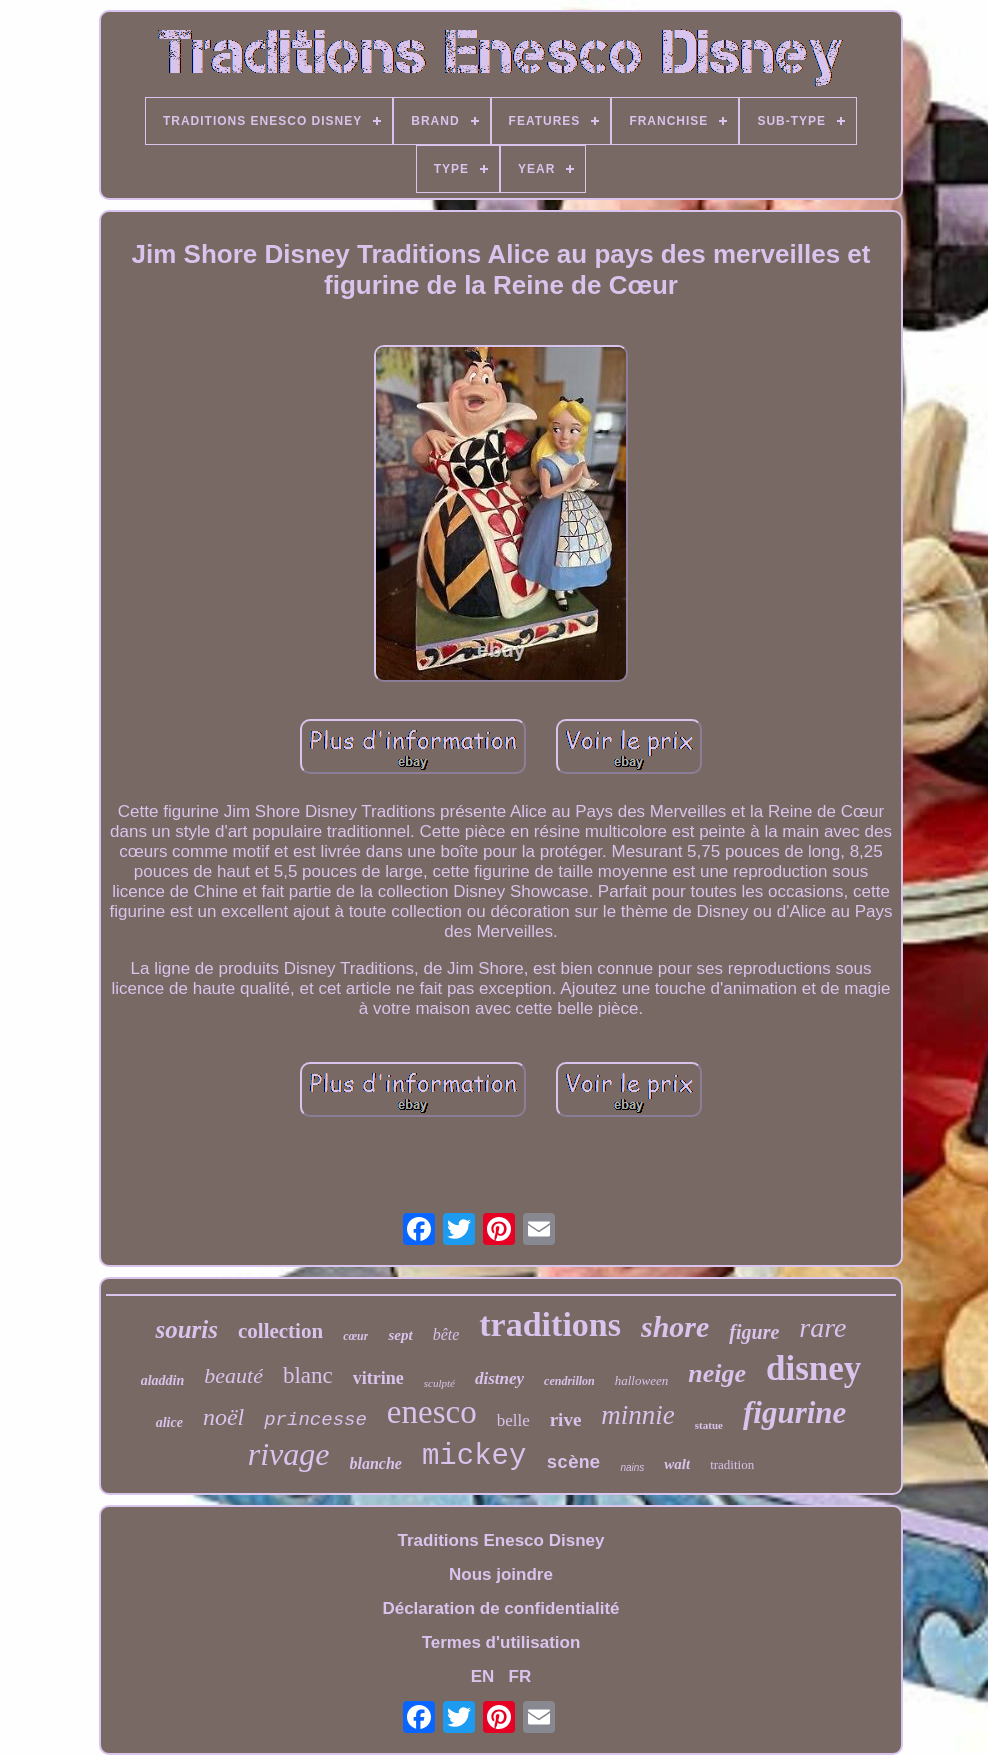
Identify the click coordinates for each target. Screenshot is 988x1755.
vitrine (378, 1378)
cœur (355, 1336)
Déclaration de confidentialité (500, 1608)
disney (813, 1368)
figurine (794, 1412)
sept (400, 1335)
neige (717, 1373)
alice (169, 1422)
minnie (638, 1415)
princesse (315, 1420)
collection (280, 1331)
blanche (376, 1463)
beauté (233, 1375)
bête (446, 1334)
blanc (308, 1375)
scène (573, 1463)
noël (223, 1417)
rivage (289, 1454)
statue (709, 1425)
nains (632, 1467)
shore (675, 1326)
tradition (732, 1464)
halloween (641, 1380)
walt (677, 1464)
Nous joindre (501, 1574)
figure (754, 1332)
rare (822, 1327)
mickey (474, 1456)
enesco (432, 1412)
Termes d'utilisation (501, 1642)
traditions (550, 1324)
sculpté (439, 1383)
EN (483, 1676)
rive (566, 1419)
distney (499, 1378)
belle (513, 1420)
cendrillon (569, 1381)
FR (520, 1676)
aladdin (163, 1380)
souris (186, 1329)
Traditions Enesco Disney (501, 1540)
